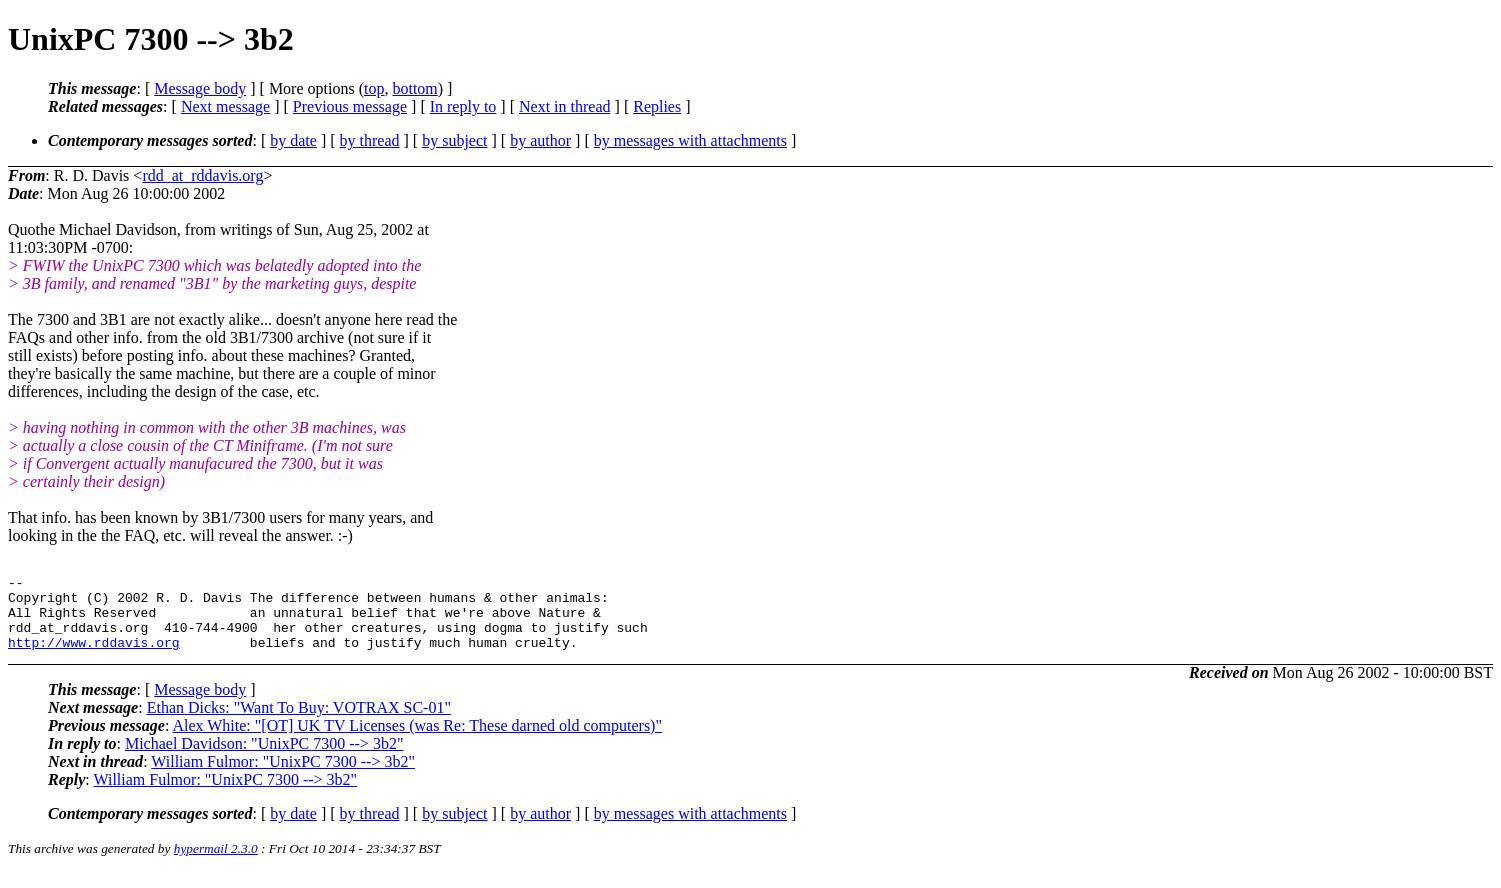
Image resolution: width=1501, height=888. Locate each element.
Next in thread (565, 106)
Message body (200, 88)
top (374, 88)
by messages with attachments (690, 140)
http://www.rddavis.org (94, 657)
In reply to (463, 106)
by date (293, 140)
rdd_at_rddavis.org (202, 175)
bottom (414, 88)
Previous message (350, 106)
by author (540, 140)
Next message (225, 106)
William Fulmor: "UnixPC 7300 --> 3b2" (283, 776)
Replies (657, 106)
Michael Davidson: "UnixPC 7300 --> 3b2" (264, 758)
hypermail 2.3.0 (216, 863)
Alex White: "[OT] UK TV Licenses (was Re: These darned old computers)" (417, 740)
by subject (454, 140)
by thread (370, 140)
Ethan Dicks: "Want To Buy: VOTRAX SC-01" (299, 722)
